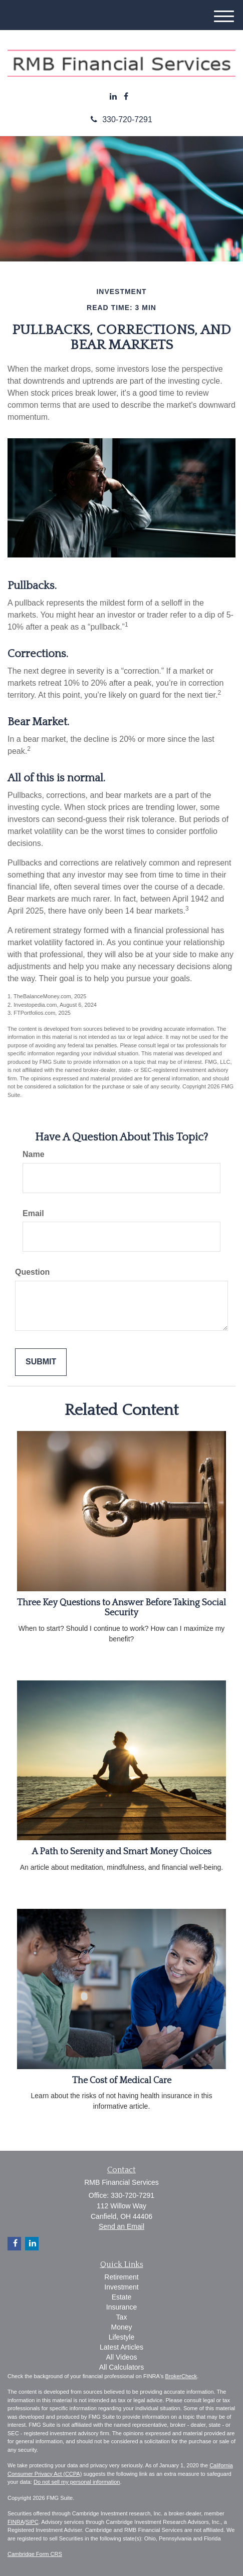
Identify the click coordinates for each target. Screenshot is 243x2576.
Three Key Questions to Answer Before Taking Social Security (121, 1608)
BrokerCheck (181, 2376)
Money (121, 2327)
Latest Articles (121, 2347)
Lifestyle (121, 2337)
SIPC (32, 2522)
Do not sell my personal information (77, 2482)
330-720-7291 (121, 119)
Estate (122, 2297)
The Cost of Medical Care (121, 2081)
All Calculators (121, 2367)
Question (32, 1272)
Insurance (121, 2307)
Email (33, 1213)
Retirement (121, 2277)
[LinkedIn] (113, 97)
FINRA (16, 2522)
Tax (121, 2317)
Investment (121, 2287)
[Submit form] (41, 1362)
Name (34, 1154)
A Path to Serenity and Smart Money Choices (121, 1852)
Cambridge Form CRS (35, 2554)
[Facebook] (126, 97)
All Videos (121, 2357)
